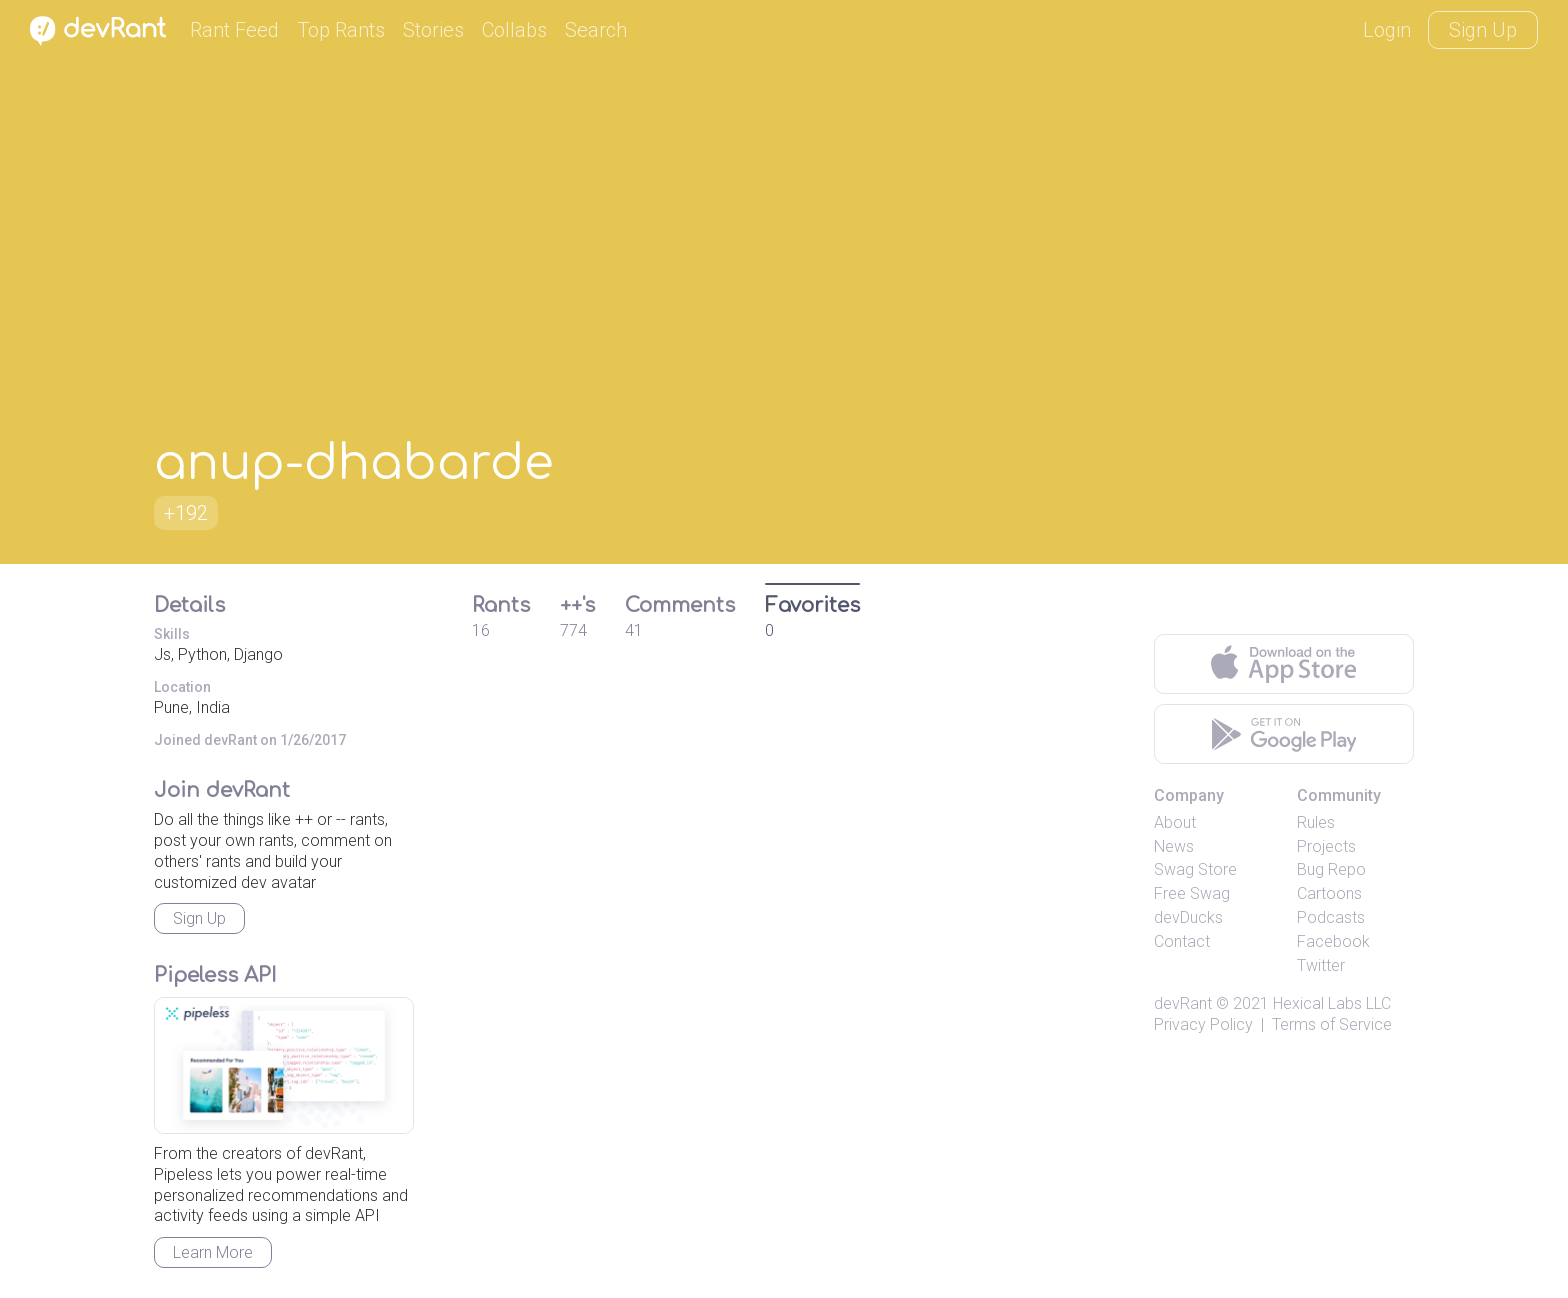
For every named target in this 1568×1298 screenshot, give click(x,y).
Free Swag (1192, 893)
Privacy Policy (1203, 1024)
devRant (1183, 1003)
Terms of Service (1332, 1024)
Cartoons (1329, 893)
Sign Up (1483, 30)
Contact (1182, 941)
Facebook (1333, 941)
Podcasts (1331, 917)
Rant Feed (234, 30)
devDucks (1188, 917)
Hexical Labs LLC (1332, 1003)
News (1174, 846)
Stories (433, 30)
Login (1387, 30)
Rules (1316, 822)
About (1175, 822)
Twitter (1321, 965)
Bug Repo (1331, 869)
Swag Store (1195, 869)
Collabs (514, 30)
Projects (1326, 846)
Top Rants (341, 30)
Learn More (213, 1252)
